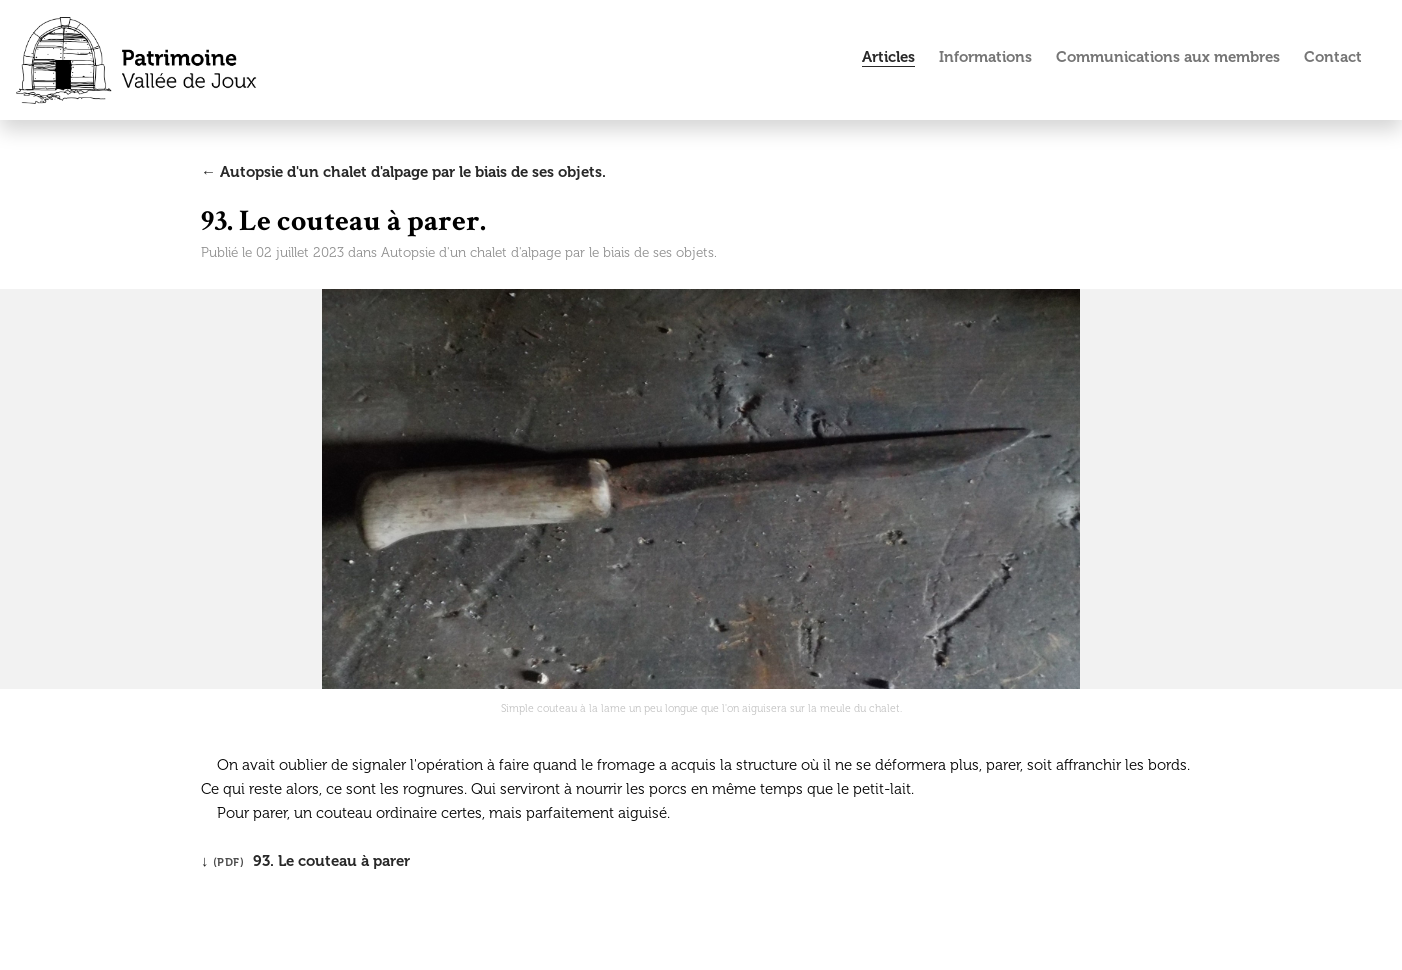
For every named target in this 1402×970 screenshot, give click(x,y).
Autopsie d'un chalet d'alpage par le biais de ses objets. (549, 252)
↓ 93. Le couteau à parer (305, 861)
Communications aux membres (1168, 57)
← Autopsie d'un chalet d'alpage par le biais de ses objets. (403, 172)
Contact (1333, 57)
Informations (985, 57)
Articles (888, 57)
